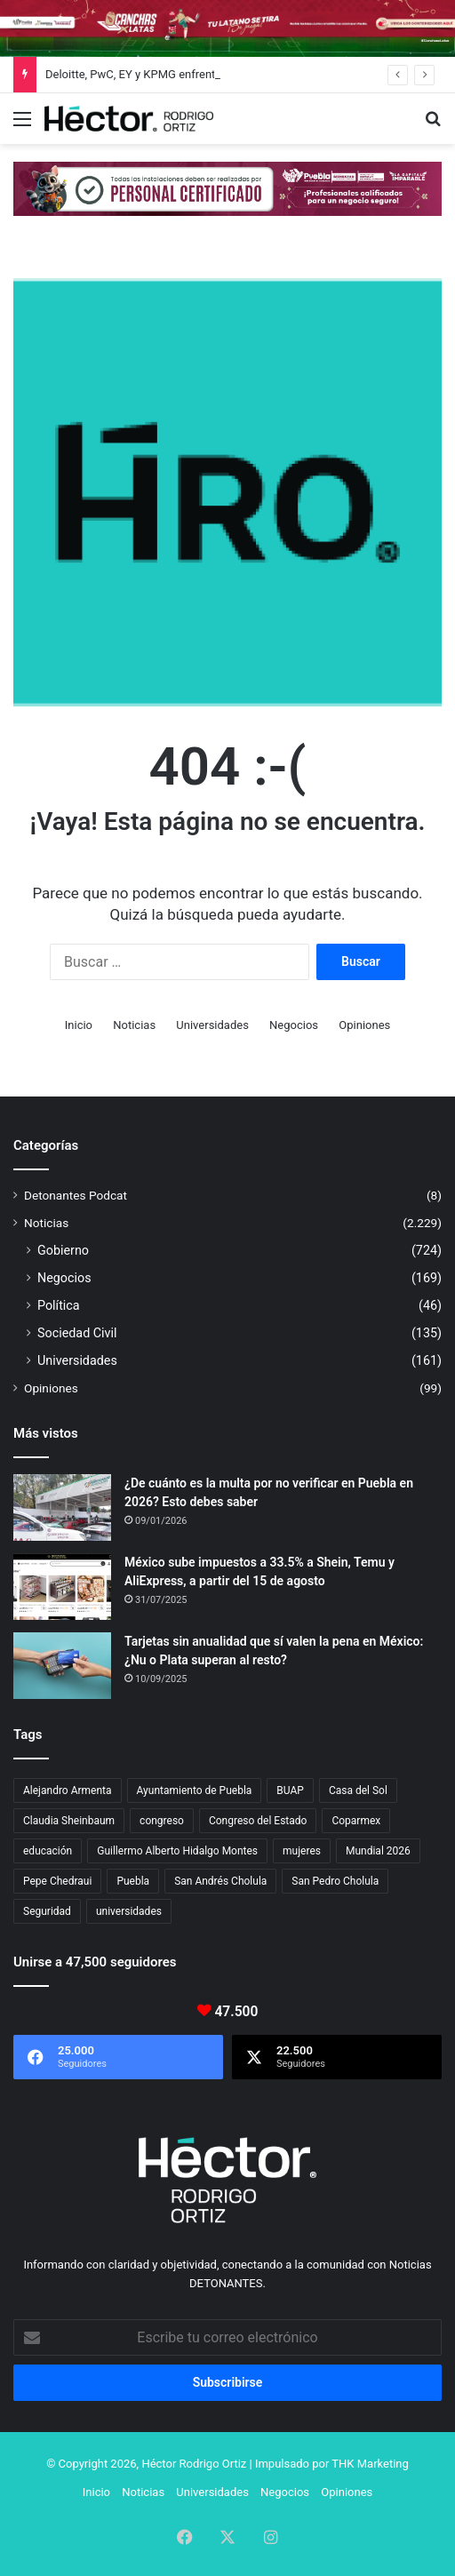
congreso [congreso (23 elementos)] (162, 1820)
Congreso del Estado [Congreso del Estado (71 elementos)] (258, 1820)
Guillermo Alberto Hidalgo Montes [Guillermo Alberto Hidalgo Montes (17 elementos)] (177, 1851)
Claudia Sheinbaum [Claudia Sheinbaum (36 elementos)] (69, 1820)
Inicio (78, 1025)
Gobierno (63, 1250)
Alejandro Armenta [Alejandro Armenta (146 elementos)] (67, 1790)
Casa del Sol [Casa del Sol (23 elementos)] (358, 1790)
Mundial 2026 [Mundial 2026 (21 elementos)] (378, 1851)
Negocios (293, 1025)
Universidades (212, 1025)
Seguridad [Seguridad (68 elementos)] (47, 1911)
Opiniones (364, 1025)
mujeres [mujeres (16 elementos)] (302, 1851)
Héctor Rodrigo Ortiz (193, 2463)
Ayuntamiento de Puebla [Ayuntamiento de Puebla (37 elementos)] (194, 1790)
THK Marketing (370, 2463)
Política (58, 1305)
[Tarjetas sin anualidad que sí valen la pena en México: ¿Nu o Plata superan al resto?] (62, 1665)
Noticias (134, 1025)
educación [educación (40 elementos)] (47, 1851)
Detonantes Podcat (75, 1195)
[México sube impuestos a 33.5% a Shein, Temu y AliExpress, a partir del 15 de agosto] (62, 1586)
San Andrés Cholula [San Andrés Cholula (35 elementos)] (220, 1881)
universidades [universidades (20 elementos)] (129, 1911)
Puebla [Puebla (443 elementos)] (132, 1881)
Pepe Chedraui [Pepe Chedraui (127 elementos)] (57, 1881)
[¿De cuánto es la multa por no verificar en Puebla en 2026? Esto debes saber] (62, 1507)
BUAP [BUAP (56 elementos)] (290, 1790)
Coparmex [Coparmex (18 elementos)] (355, 1820)
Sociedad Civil (77, 1333)
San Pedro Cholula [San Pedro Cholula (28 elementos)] (335, 1881)
